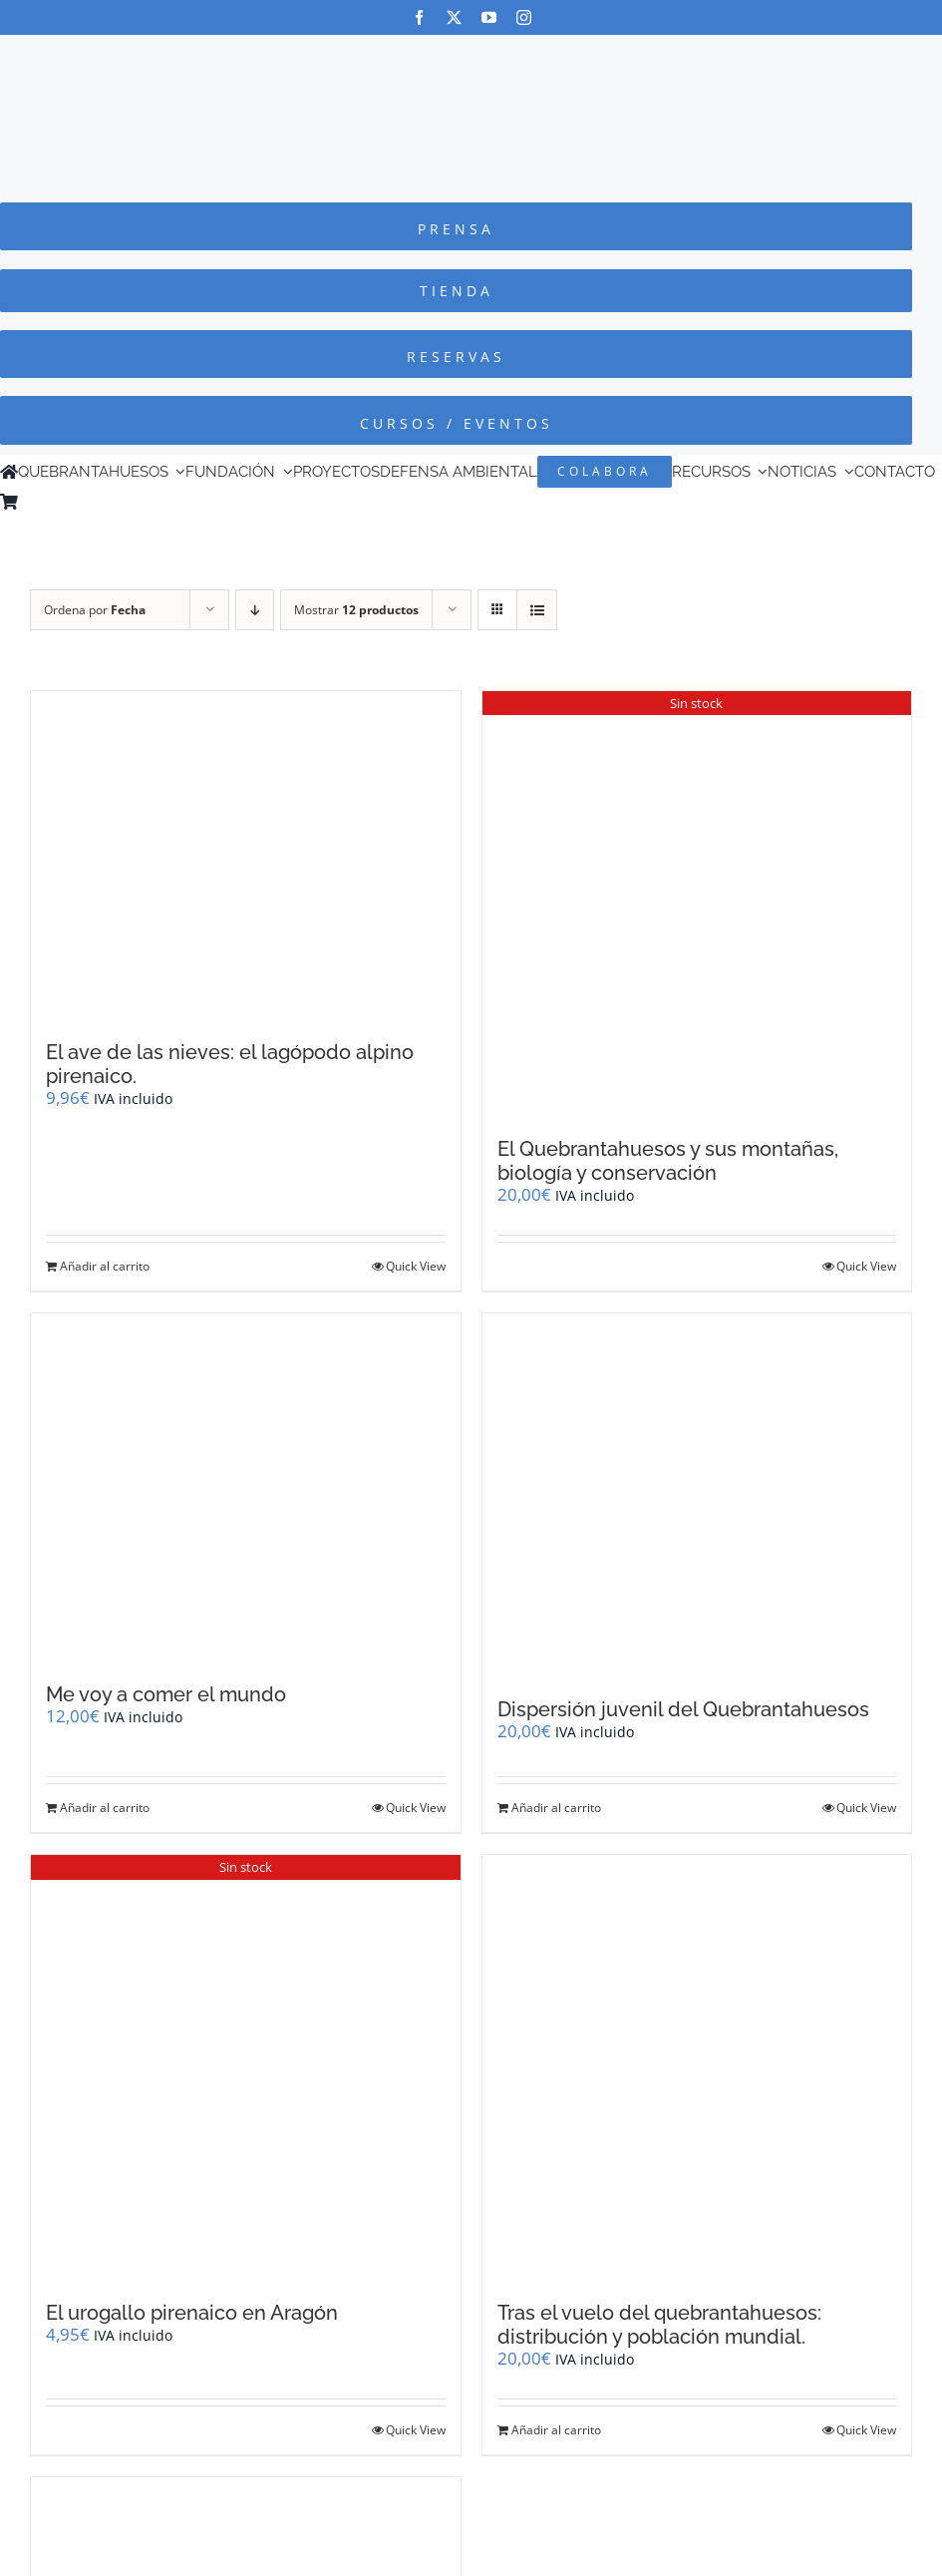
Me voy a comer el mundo (166, 1694)
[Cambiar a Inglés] (55, 502)
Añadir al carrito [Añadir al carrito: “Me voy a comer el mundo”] (105, 1807)
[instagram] (523, 17)
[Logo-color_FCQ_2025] (471, 53)
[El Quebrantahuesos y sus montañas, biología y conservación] (697, 904)
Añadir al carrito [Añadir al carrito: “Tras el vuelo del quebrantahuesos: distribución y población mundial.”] (556, 2429)
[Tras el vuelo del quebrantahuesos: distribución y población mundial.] (697, 2068)
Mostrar (356, 609)
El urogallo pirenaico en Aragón (192, 2313)
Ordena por (95, 609)
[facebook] (419, 17)
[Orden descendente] (254, 609)
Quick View (416, 1266)
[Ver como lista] (536, 609)
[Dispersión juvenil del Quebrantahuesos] (697, 1495)
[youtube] (488, 17)
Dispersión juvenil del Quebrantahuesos (683, 1709)
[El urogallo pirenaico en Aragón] (246, 2068)
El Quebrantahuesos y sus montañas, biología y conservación (667, 1161)
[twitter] (454, 17)
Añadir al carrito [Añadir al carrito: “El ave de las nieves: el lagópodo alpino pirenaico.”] (105, 1266)
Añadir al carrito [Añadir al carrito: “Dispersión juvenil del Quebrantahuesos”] (556, 1807)
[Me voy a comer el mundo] (246, 1487)
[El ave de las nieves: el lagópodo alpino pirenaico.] (246, 855)
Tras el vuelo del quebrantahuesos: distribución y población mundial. (659, 2325)
